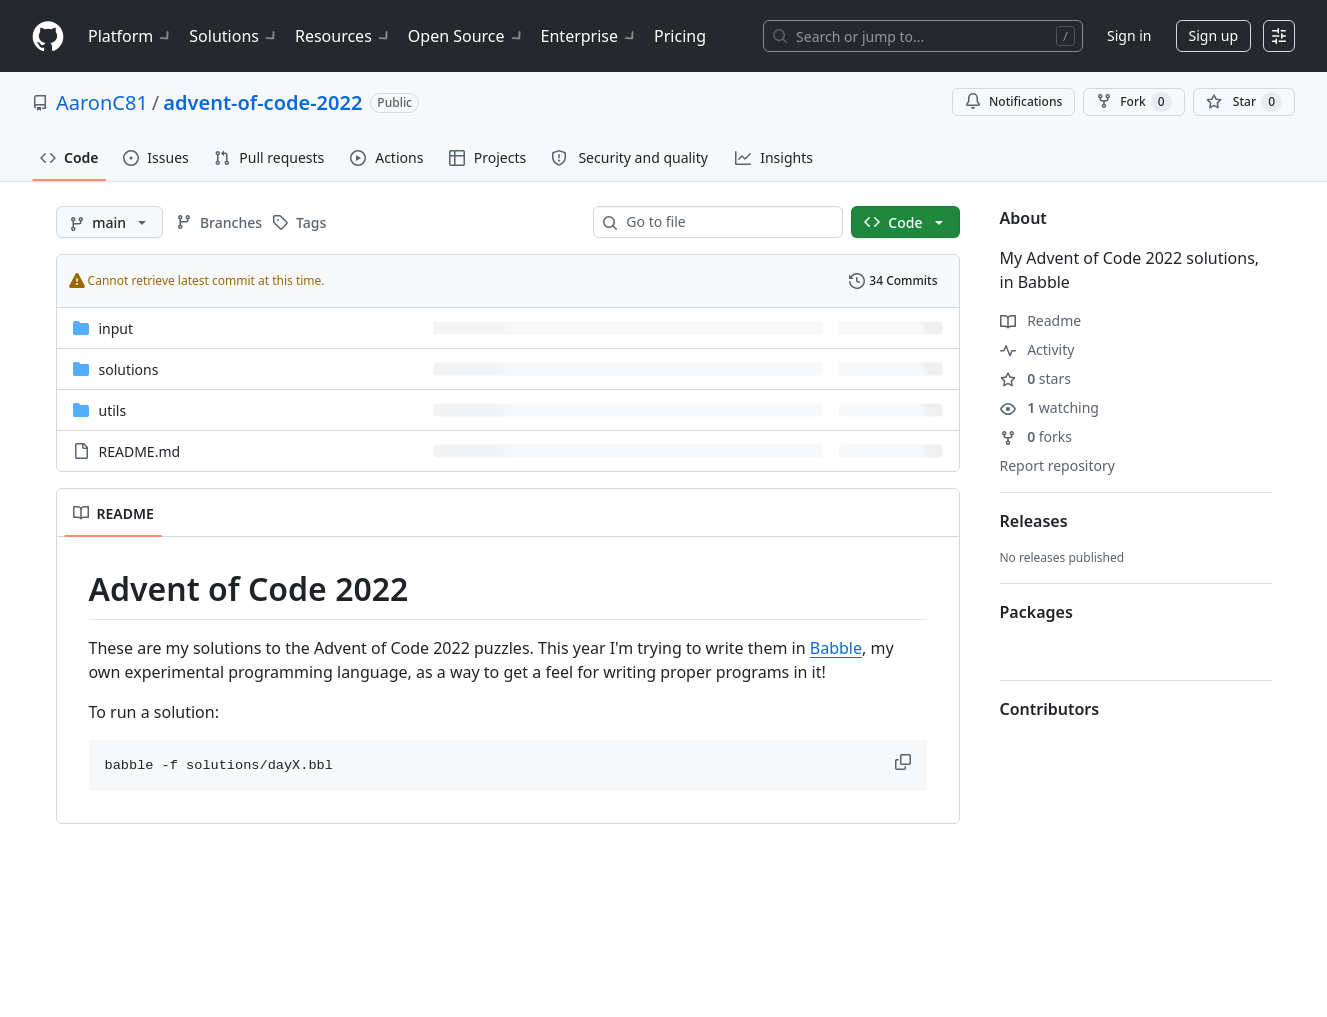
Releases (1034, 521)
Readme (1041, 320)
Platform (130, 36)
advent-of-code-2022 (262, 102)
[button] (905, 762)
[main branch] (109, 222)
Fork (1133, 102)
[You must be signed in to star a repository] (1244, 102)
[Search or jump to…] (923, 36)
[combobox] (726, 222)
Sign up (1213, 35)
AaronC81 (102, 102)
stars (1035, 378)
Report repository (1057, 465)
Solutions (234, 36)
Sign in (1129, 35)
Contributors (1050, 709)
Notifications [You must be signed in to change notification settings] (1013, 101)
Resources (343, 36)
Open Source (466, 36)
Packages (1036, 612)
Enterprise (589, 36)
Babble (836, 648)
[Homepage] (48, 36)
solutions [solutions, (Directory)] (129, 369)
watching (1049, 407)
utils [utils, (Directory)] (113, 410)
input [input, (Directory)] (116, 328)
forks (1036, 436)
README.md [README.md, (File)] (140, 451)
